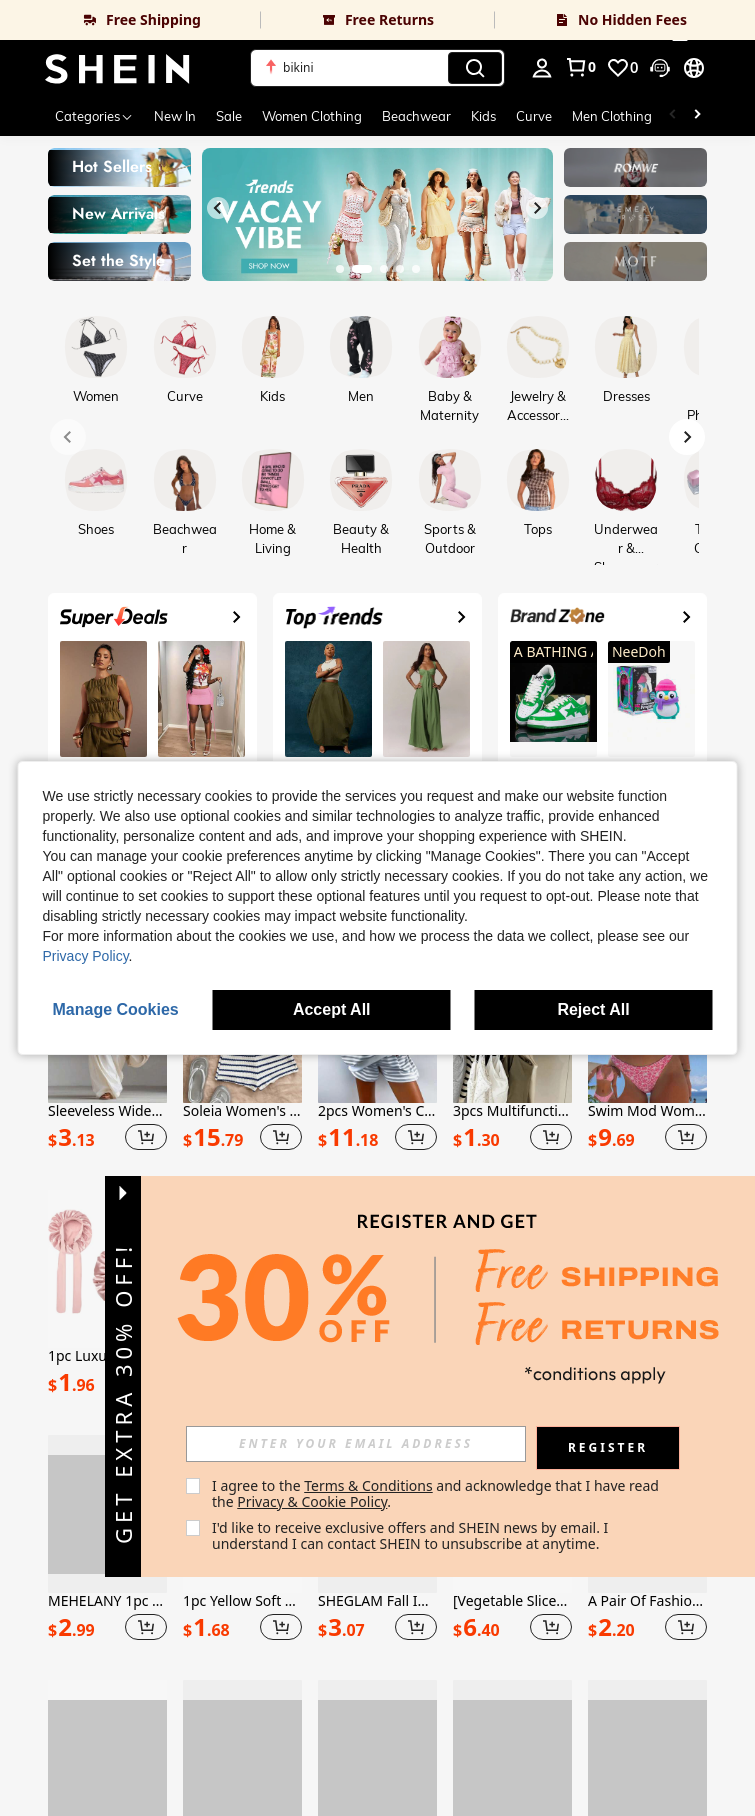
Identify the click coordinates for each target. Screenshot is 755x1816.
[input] (402, 1444)
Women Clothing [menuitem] (312, 116)
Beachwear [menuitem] (416, 116)
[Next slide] (537, 208)
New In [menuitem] (175, 116)
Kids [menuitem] (483, 116)
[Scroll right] (697, 116)
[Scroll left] (673, 116)
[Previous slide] (218, 208)
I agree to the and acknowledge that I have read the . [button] (483, 1493)
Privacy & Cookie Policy (358, 1501)
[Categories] (94, 116)
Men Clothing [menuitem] (612, 116)
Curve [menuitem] (534, 116)
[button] (377, 68)
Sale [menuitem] (229, 116)
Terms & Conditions (414, 1485)
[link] (130, 20)
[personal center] (542, 68)
